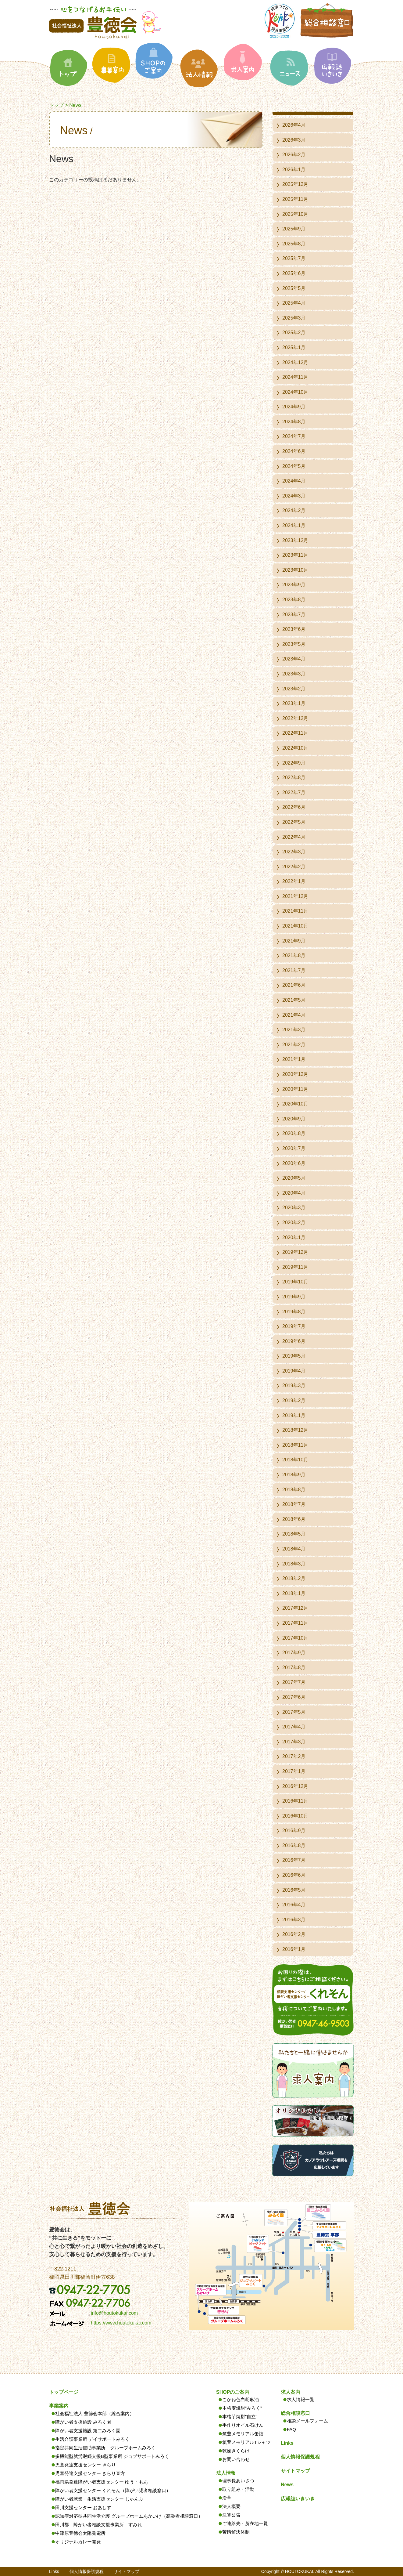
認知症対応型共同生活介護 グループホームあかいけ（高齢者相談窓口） (129, 2516)
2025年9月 (294, 228)
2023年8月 (294, 599)
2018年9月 (294, 1474)
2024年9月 (294, 406)
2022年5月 (294, 822)
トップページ (63, 2392)
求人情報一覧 (300, 2399)
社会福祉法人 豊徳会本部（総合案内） (94, 2413)
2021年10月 (295, 925)
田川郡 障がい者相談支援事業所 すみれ (98, 2524)
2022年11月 (295, 733)
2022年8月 (294, 777)
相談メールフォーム (307, 2420)
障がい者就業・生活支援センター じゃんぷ (99, 2499)
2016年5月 (294, 1890)
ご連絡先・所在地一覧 (245, 2523)
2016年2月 (294, 1934)
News (287, 2484)
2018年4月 (294, 1548)
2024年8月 (294, 421)
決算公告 (231, 2514)
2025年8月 (294, 243)
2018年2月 (294, 1578)
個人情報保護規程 (300, 2456)
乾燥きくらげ (236, 2450)
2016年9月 (294, 1830)
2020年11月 (295, 1089)
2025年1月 (294, 347)
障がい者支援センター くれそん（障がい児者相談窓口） (113, 2490)
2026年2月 (294, 154)
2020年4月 (294, 1193)
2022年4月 (294, 837)
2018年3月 (294, 1563)
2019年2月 (294, 1400)
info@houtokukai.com (114, 2313)
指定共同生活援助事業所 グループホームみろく (105, 2447)
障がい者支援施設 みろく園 (83, 2422)
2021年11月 (295, 911)
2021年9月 (294, 940)
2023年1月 (294, 703)
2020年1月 (294, 1237)
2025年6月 (294, 273)
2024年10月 (295, 392)
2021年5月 (294, 1000)
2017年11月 (295, 1623)
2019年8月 (294, 1311)
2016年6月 (294, 1875)
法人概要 (231, 2506)
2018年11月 (295, 1445)
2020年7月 (294, 1148)
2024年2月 (294, 510)
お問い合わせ (236, 2459)
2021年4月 (294, 1015)
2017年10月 (295, 1638)
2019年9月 (294, 1296)
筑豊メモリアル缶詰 (242, 2433)
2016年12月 (295, 1786)
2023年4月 (294, 658)
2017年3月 (294, 1741)
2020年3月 (294, 1207)
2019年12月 (295, 1252)
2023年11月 (295, 555)
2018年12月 (295, 1430)
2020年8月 (294, 1133)
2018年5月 (294, 1533)
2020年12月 (295, 1074)
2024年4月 (294, 480)
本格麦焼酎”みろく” (242, 2408)
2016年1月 (294, 1949)
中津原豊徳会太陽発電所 (80, 2533)
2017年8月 (294, 1667)
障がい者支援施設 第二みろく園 (87, 2430)
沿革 (226, 2497)
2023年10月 (295, 570)
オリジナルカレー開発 (78, 2541)
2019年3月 (294, 1385)
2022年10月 (295, 748)
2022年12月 (295, 718)
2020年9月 (294, 1118)
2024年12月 (295, 362)
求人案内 (290, 2392)
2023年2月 (294, 688)
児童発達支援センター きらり (85, 2464)
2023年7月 (294, 614)
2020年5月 (294, 1178)
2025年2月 (294, 332)
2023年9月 (294, 584)
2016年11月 (295, 1801)
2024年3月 (294, 495)
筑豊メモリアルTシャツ (246, 2442)
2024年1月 (294, 525)
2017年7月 (294, 1682)
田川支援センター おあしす (83, 2507)
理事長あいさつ (238, 2480)
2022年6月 (294, 807)
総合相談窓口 (295, 2413)
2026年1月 (294, 169)
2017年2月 (294, 1756)
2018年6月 (294, 1519)
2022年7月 (294, 792)
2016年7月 (294, 1860)
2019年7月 (294, 1326)
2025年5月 (294, 288)
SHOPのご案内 (232, 2392)
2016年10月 (295, 1815)
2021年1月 (294, 1059)
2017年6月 (294, 1697)
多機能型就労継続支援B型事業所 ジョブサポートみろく (112, 2456)
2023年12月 (295, 540)
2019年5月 (294, 1356)
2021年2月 (294, 1044)
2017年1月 (294, 1771)
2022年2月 (294, 866)
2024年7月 (294, 436)
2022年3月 (294, 851)
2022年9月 (294, 762)
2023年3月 (294, 673)
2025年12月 (295, 184)
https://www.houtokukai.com (121, 2322)
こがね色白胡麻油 (240, 2399)
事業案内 (59, 2405)
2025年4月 (294, 303)
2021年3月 (294, 1029)
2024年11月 (295, 377)
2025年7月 (294, 258)
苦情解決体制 (236, 2531)
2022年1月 (294, 881)
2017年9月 (294, 1652)
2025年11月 (295, 199)
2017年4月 (294, 1726)
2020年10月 (295, 1103)
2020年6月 (294, 1163)
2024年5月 (294, 466)
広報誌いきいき (298, 2498)
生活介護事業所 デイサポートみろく (92, 2439)
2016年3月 (294, 1919)
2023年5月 (294, 644)
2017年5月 (294, 1712)
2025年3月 (294, 317)
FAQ (291, 2429)
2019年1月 (294, 1415)
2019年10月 (295, 1281)
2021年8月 (294, 955)
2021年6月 (294, 985)
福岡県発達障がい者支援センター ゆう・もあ (101, 2481)
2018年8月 (294, 1489)
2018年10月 (295, 1459)
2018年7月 (294, 1504)
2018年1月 (294, 1593)
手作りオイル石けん (242, 2425)
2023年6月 (294, 629)
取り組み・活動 (238, 2489)
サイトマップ (295, 2470)
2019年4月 (294, 1370)
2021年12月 (295, 896)
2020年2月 (294, 1222)
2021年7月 (294, 970)
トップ (56, 105)
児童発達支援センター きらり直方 (90, 2473)
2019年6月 (294, 1341)
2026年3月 (294, 140)
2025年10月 (295, 214)
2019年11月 (295, 1267)
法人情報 (226, 2473)
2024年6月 (294, 451)
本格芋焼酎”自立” (239, 2416)
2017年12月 (295, 1608)
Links (287, 2443)
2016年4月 (294, 1904)
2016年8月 (294, 1845)
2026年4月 (294, 125)
